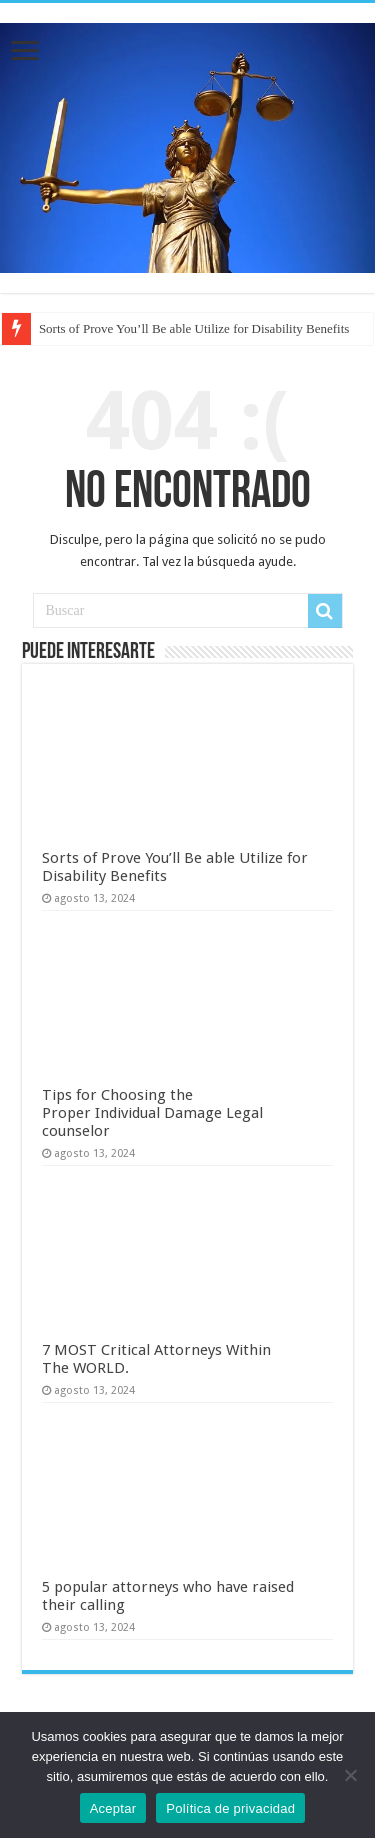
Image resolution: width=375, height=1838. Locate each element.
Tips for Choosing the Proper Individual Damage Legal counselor (152, 1113)
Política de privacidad (230, 1808)
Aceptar (113, 1808)
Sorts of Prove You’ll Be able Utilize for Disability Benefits (194, 328)
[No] (350, 1775)
